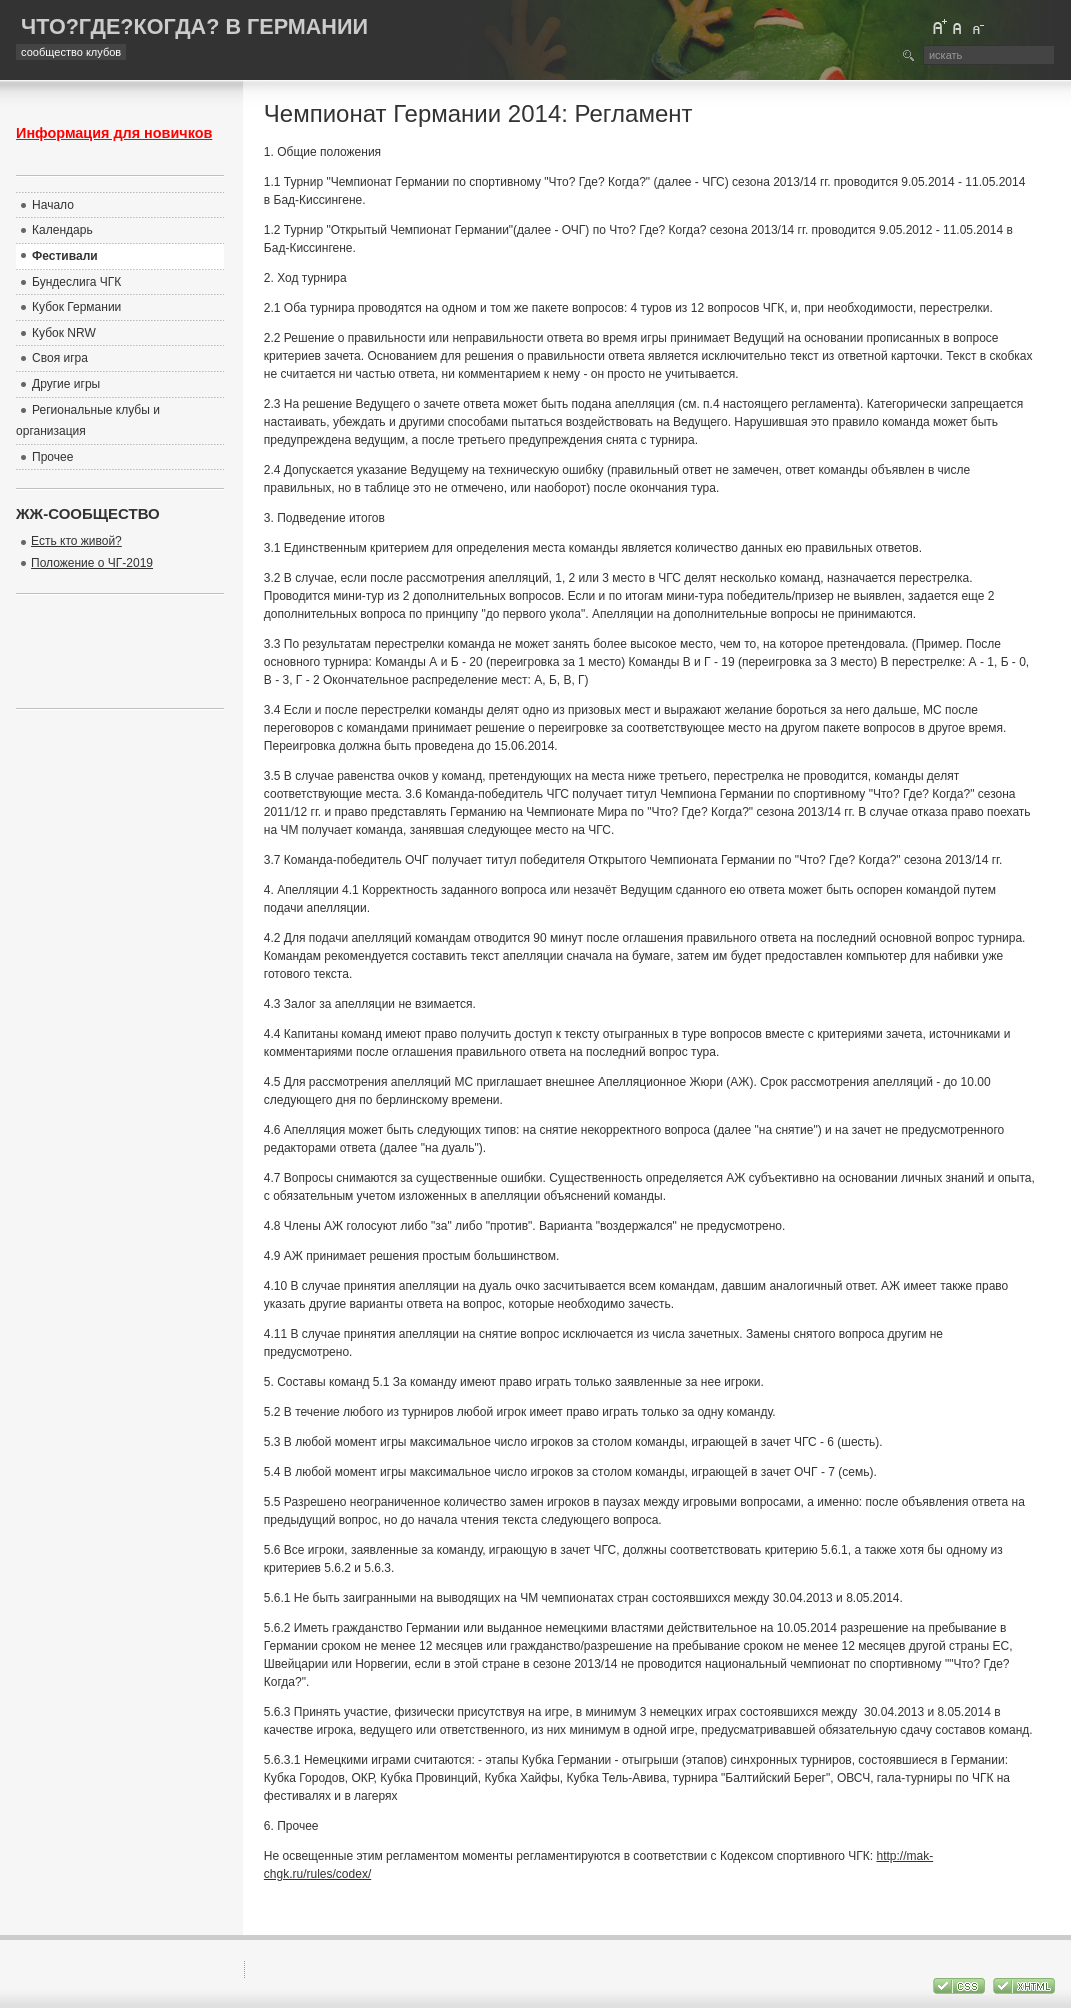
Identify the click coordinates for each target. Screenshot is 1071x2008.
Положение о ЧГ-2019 (92, 563)
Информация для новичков (114, 133)
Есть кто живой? (76, 541)
